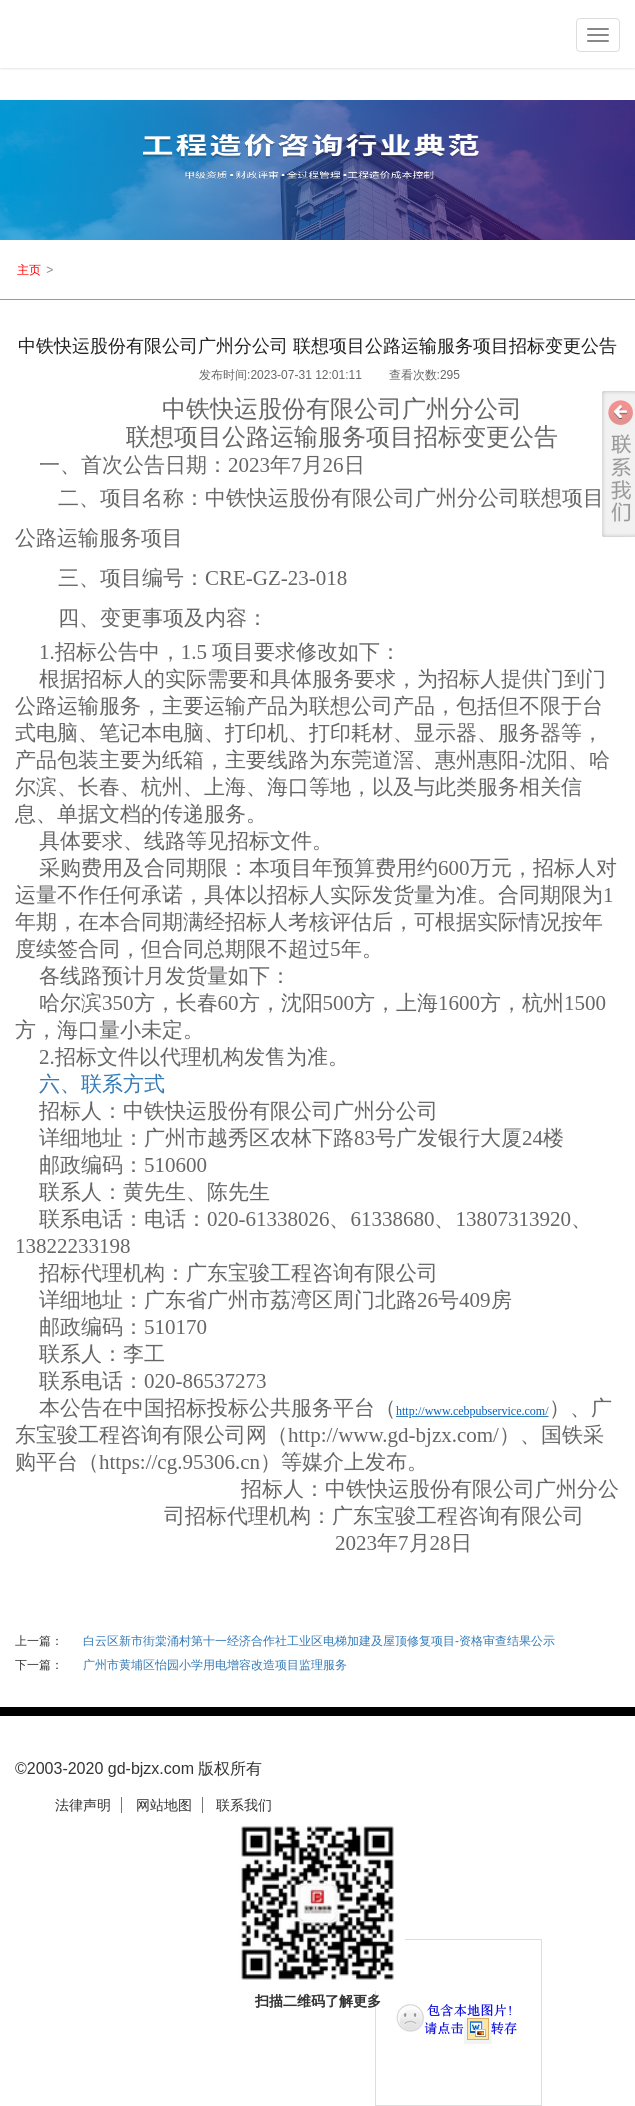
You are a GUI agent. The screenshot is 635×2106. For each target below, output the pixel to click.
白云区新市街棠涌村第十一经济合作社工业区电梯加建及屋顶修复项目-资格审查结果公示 (319, 1641)
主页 (29, 270)
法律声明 (83, 1805)
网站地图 (164, 1805)
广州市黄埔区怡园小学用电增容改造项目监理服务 (215, 1665)
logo (106, 38)
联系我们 (244, 1805)
